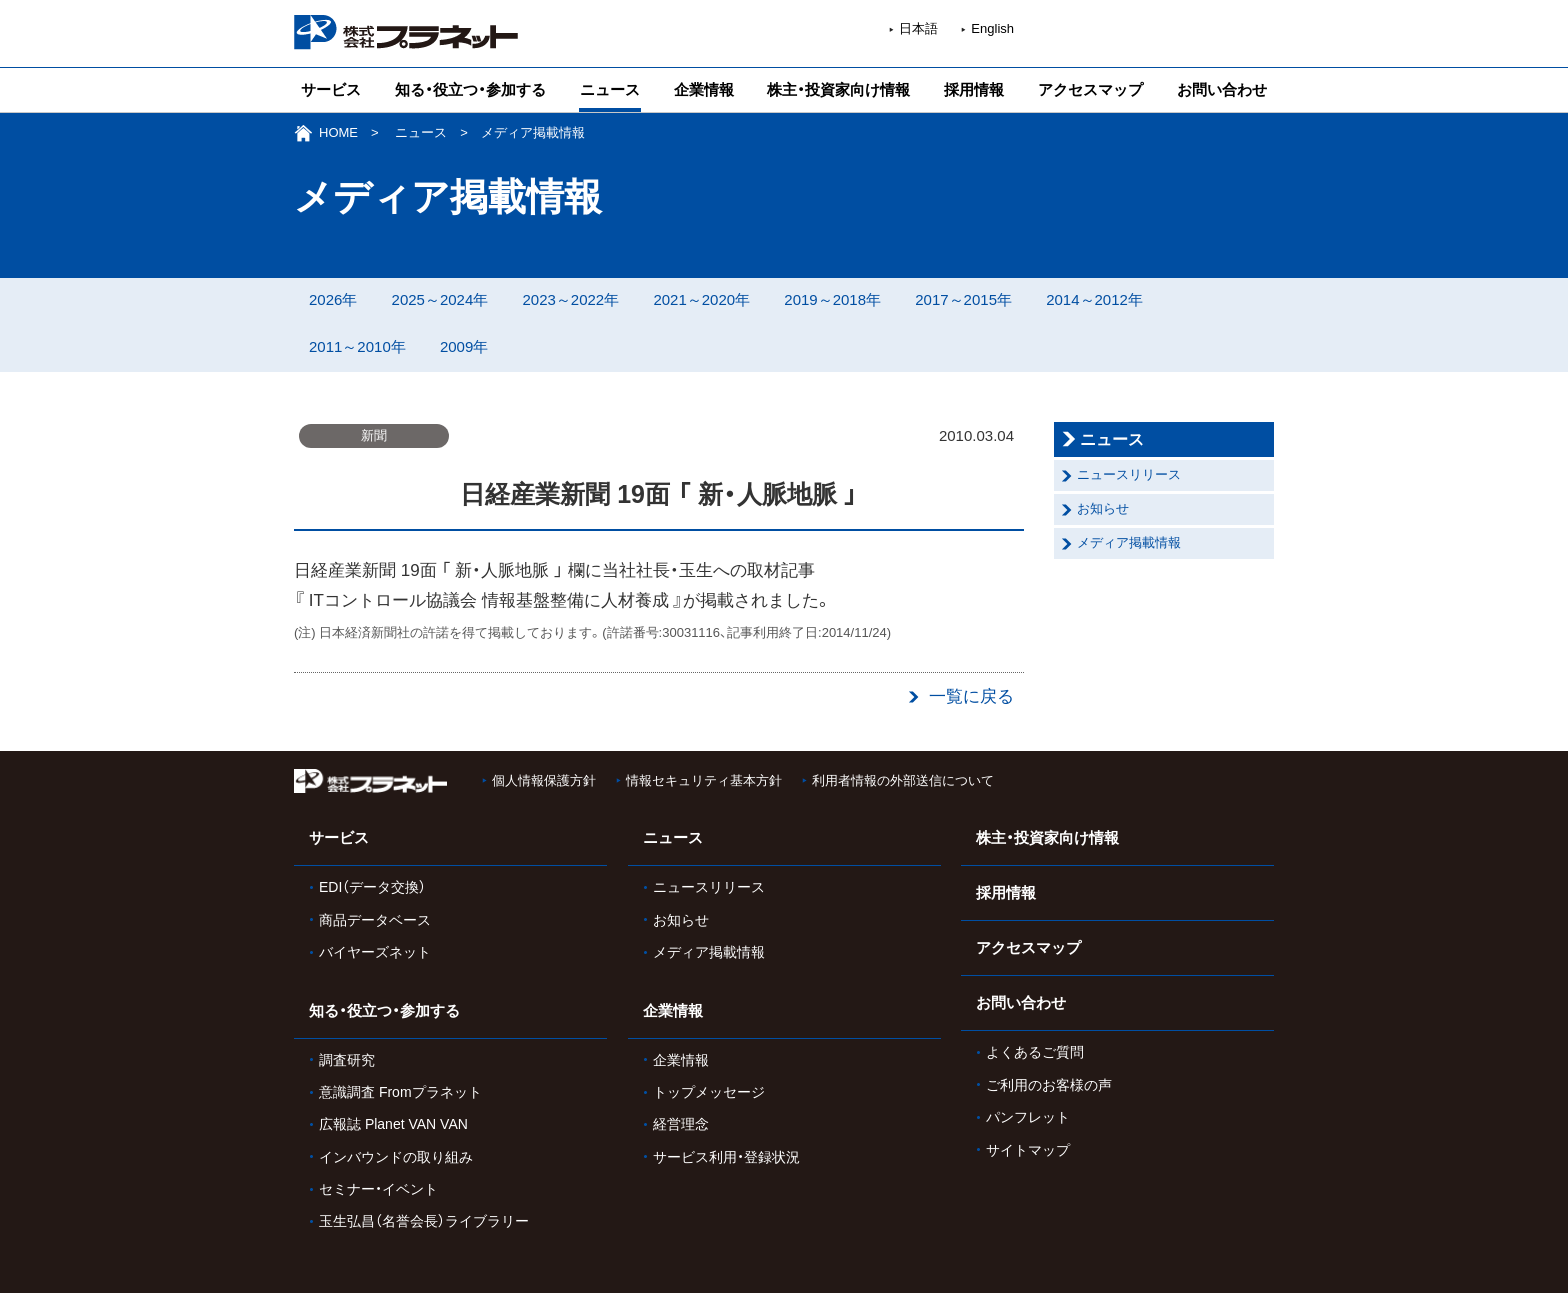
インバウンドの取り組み (396, 1157)
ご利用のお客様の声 (1049, 1085)
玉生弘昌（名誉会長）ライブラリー (424, 1221)
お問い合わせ (1222, 89)
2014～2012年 (1094, 299)
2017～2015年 (963, 299)
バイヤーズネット (375, 952)
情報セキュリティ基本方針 (704, 780)
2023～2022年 (570, 299)
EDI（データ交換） (372, 887)
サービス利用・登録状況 (726, 1157)
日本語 (918, 28)
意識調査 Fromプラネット (400, 1092)
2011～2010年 (357, 346)
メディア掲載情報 (1129, 542)
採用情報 (974, 89)
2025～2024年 (440, 299)
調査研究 (347, 1060)
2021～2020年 (701, 299)
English (992, 28)
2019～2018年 (832, 299)
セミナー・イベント (378, 1189)
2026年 (333, 299)
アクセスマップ (1090, 89)
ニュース (610, 89)
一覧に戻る (971, 696)
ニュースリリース (1129, 474)
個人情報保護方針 (544, 780)
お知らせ (1103, 508)
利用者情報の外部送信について (903, 780)
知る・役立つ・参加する (470, 89)
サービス (331, 89)
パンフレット (1028, 1117)
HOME (338, 132)
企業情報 (704, 89)
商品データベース (375, 920)
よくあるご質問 (1035, 1052)
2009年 (464, 346)
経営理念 (681, 1124)
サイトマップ (1028, 1150)
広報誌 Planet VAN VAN (393, 1124)
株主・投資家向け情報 (838, 89)
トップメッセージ (709, 1092)
